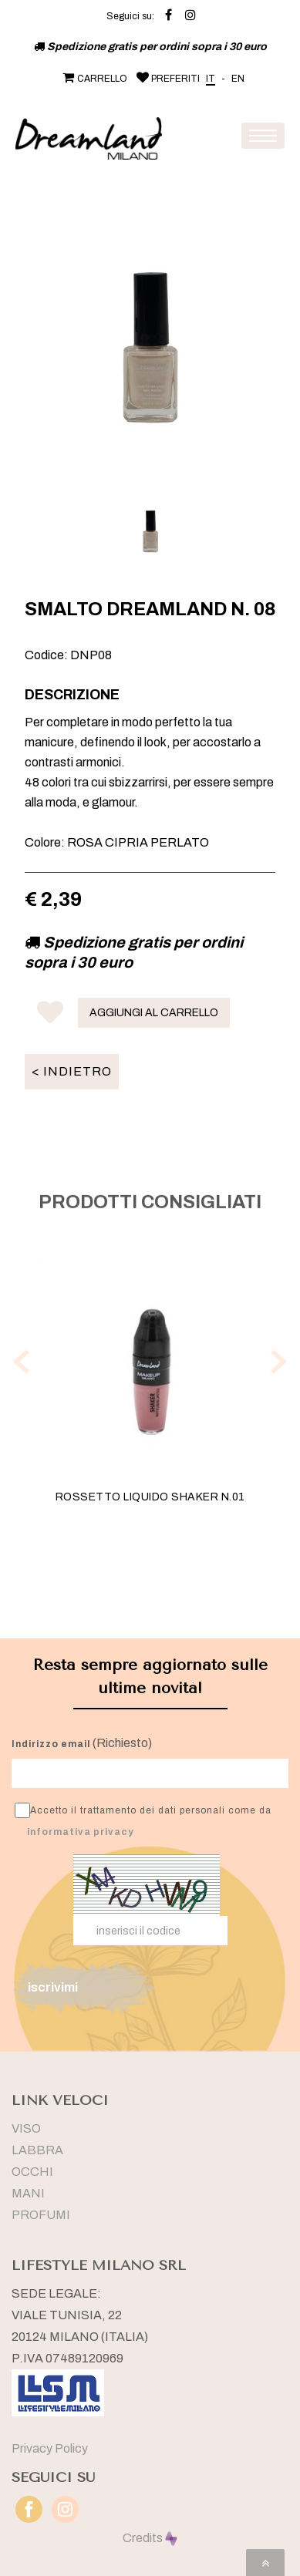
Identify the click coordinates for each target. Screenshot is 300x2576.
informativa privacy (80, 1832)
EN (237, 78)
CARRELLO (93, 78)
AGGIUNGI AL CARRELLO (153, 1013)
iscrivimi (53, 1987)
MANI (28, 2193)
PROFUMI (41, 2214)
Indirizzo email (51, 1744)
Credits (150, 2537)
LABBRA (37, 2150)
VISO (26, 2128)
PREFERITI (166, 78)
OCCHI (32, 2171)
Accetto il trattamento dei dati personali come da (143, 1820)
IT (210, 78)
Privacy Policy (50, 2448)
